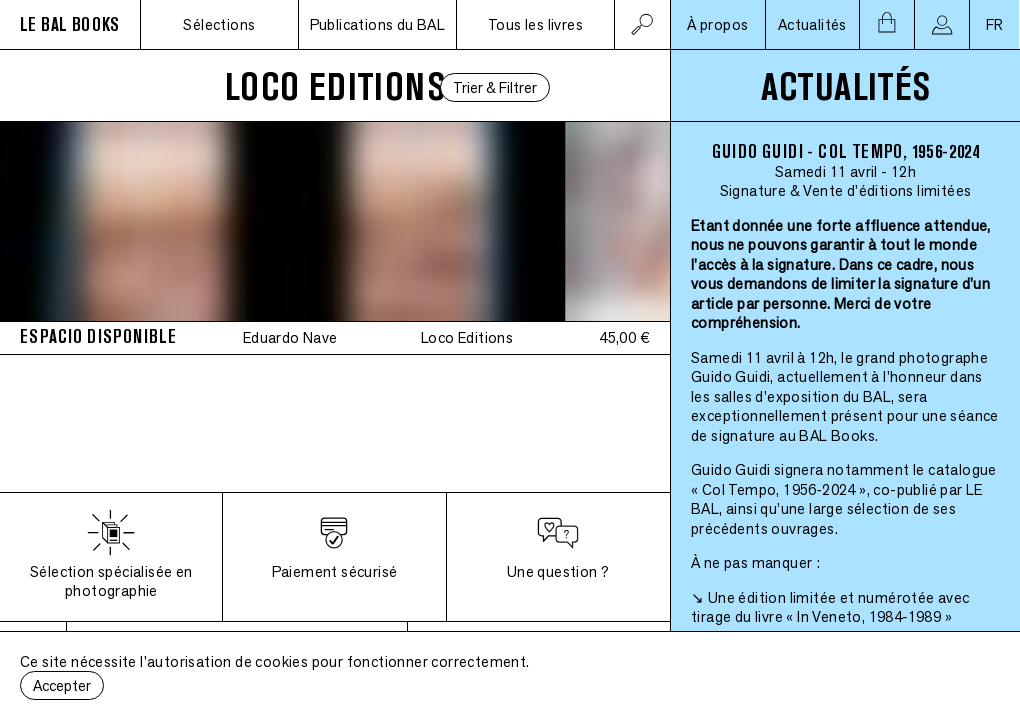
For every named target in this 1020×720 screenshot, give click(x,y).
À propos (717, 24)
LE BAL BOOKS (70, 24)
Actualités (812, 24)
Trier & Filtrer (495, 87)
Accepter (62, 685)
